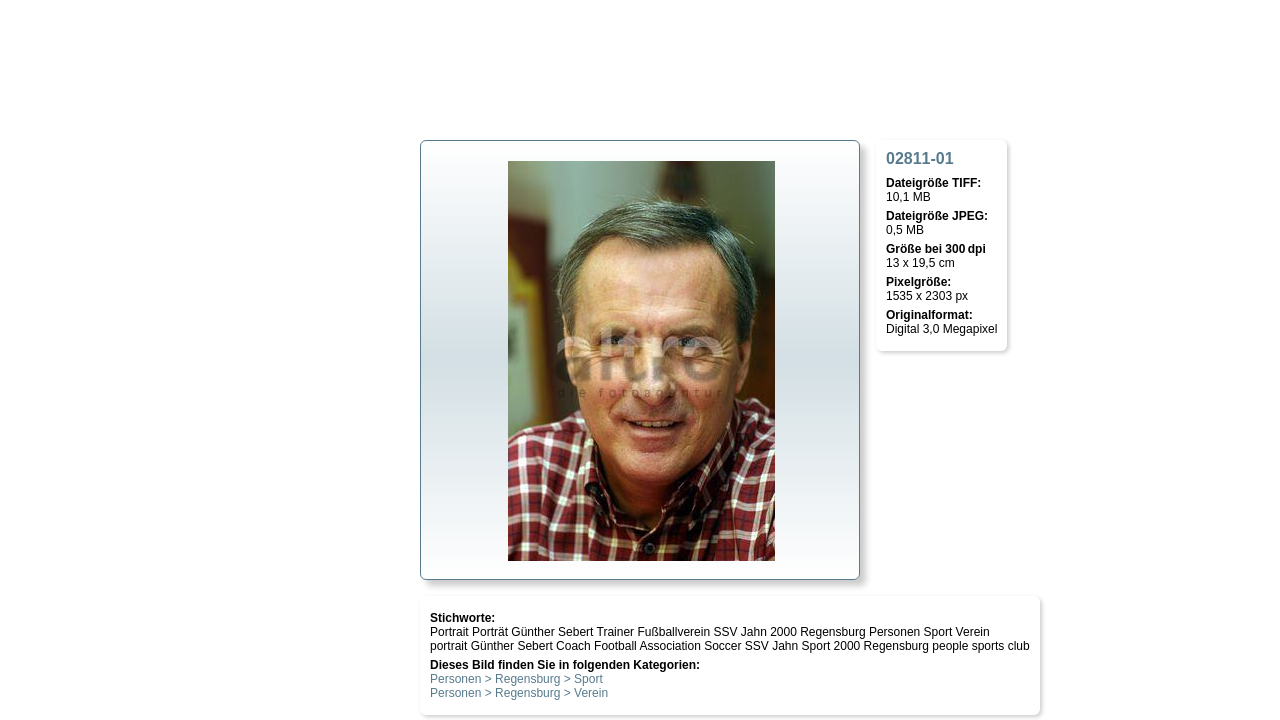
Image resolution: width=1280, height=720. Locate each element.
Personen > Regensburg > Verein (519, 693)
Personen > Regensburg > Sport (516, 679)
